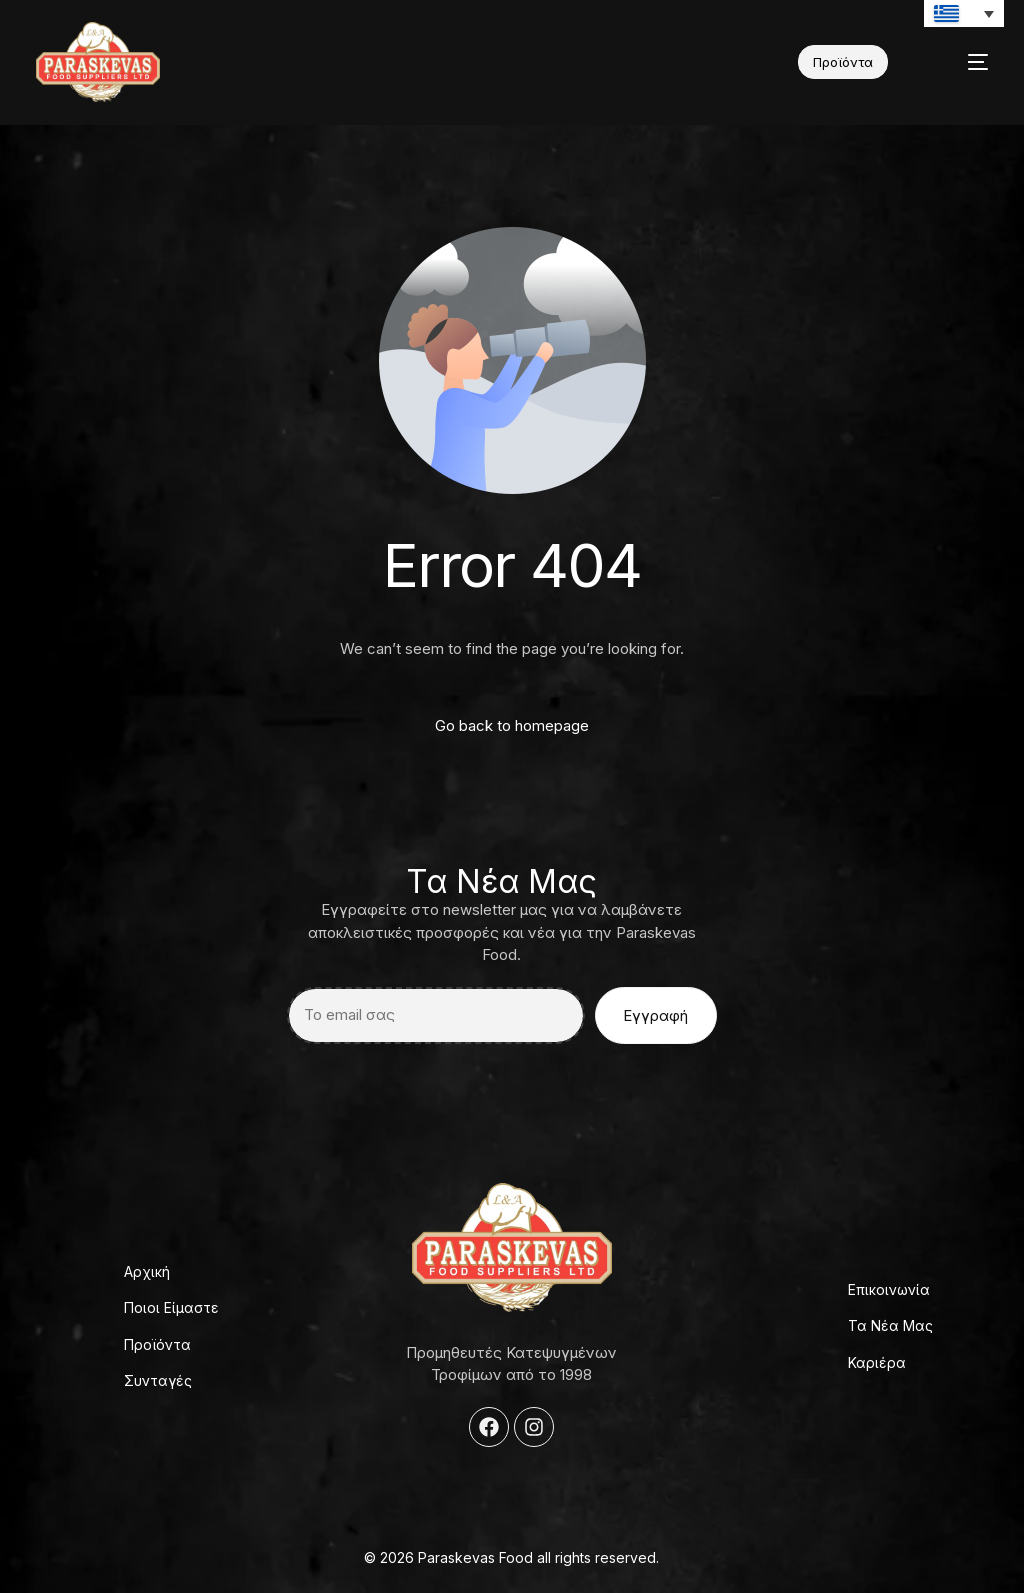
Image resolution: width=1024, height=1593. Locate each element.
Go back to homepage (512, 725)
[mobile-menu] (960, 62)
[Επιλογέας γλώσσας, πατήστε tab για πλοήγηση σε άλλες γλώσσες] (964, 13)
